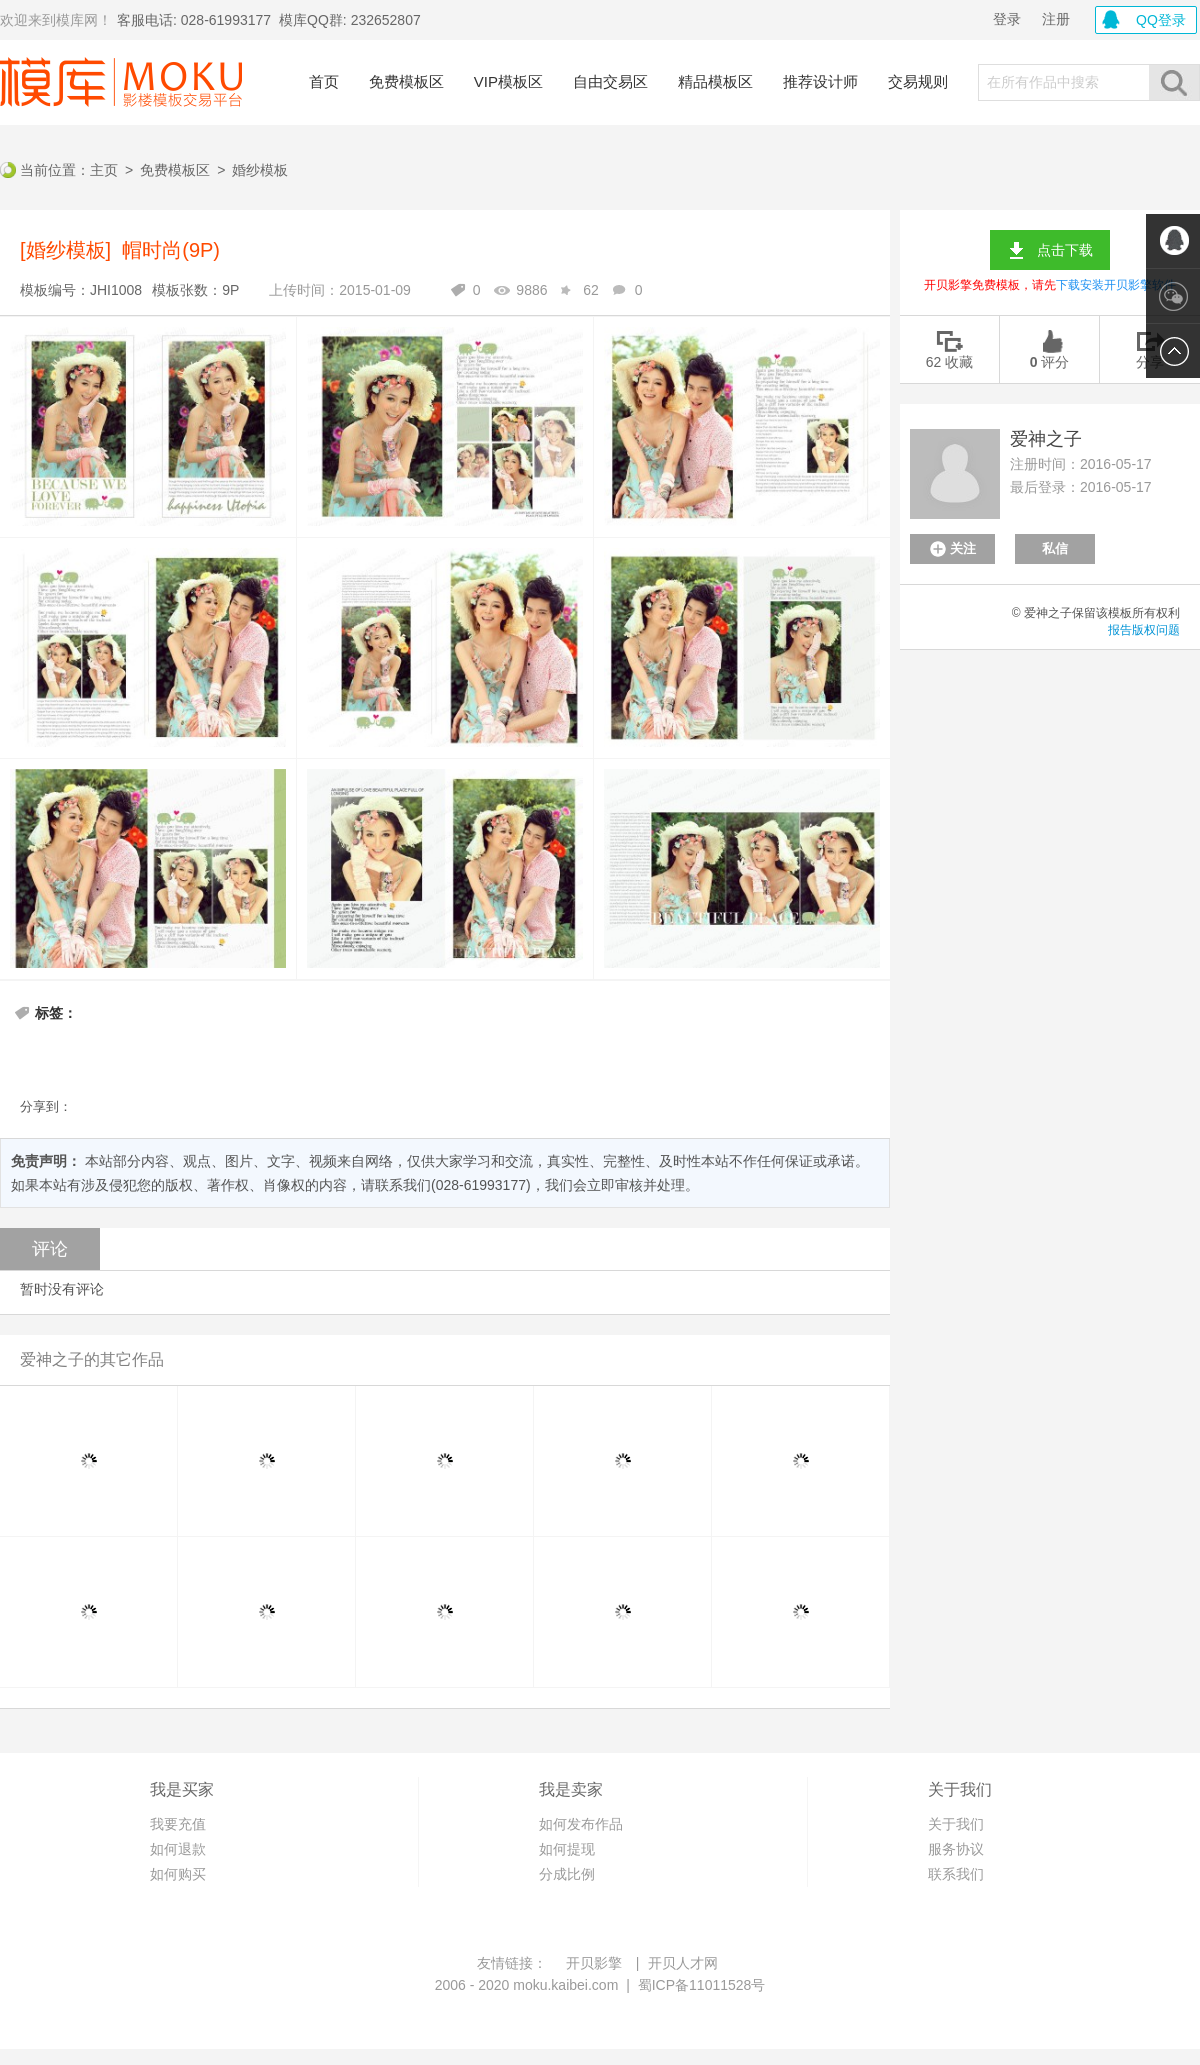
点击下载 (1065, 250)
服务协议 (956, 1849)
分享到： (46, 1106)
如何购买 (178, 1874)
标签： (56, 1013)
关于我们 (956, 1824)
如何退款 (178, 1849)
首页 (324, 81)
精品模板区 (715, 81)
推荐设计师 (820, 81)
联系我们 (956, 1874)
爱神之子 (1046, 439)
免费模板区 (406, 81)
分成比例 (567, 1874)
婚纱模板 (260, 170)
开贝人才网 (683, 1963)
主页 (104, 170)
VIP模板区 (508, 81)
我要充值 (178, 1824)
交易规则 (918, 81)
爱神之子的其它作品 (92, 1359)
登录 (1007, 19)
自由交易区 (610, 81)
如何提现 (567, 1849)
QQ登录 (1161, 20)
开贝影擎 (594, 1963)
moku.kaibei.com (565, 1985)
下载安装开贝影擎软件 (1116, 285)
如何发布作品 (581, 1824)
